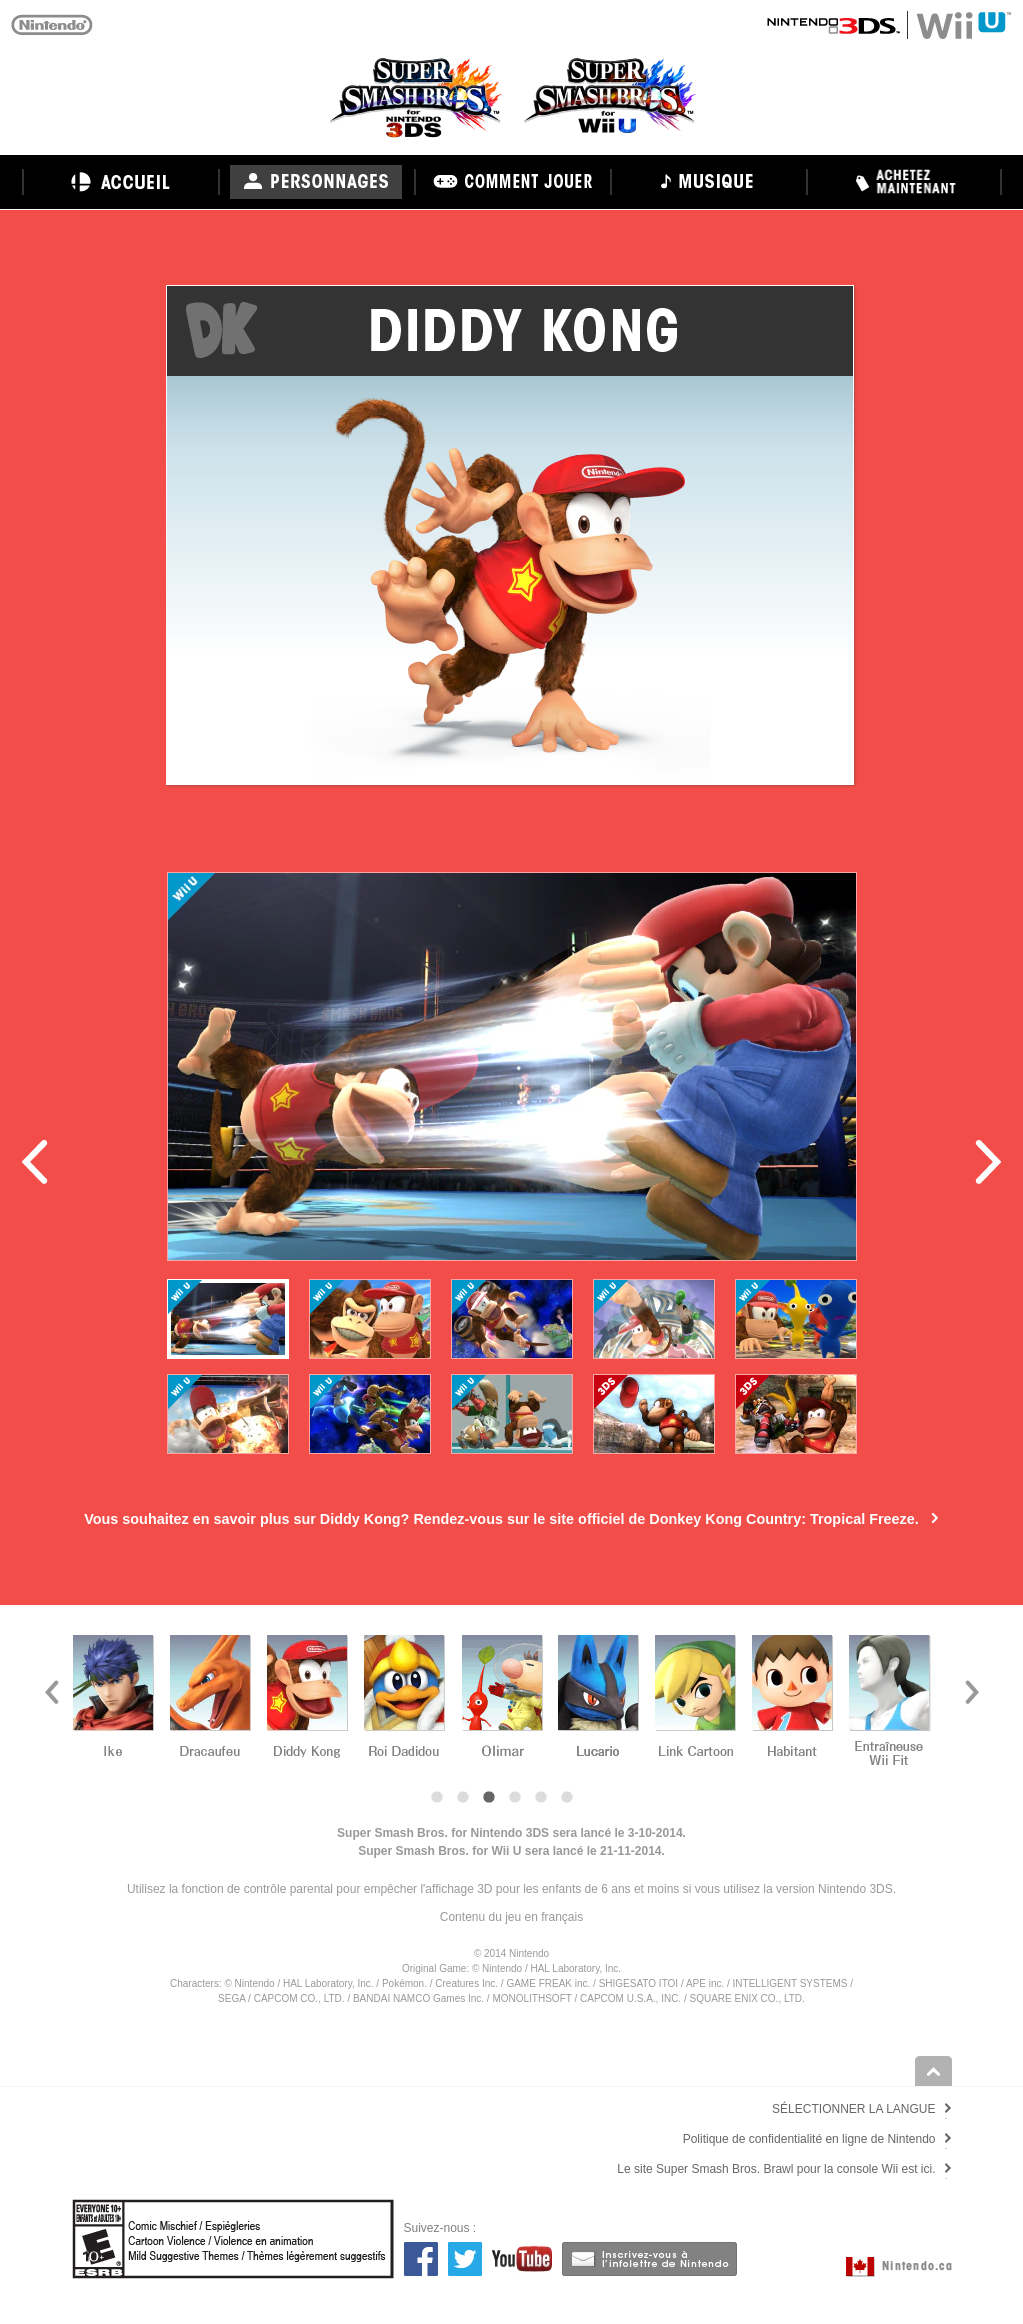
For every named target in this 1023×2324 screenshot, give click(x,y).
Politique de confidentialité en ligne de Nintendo (809, 2139)
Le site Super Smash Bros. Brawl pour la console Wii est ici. (776, 2169)
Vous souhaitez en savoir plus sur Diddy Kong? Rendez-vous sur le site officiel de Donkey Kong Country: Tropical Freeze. (501, 1519)
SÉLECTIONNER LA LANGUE (853, 2109)
